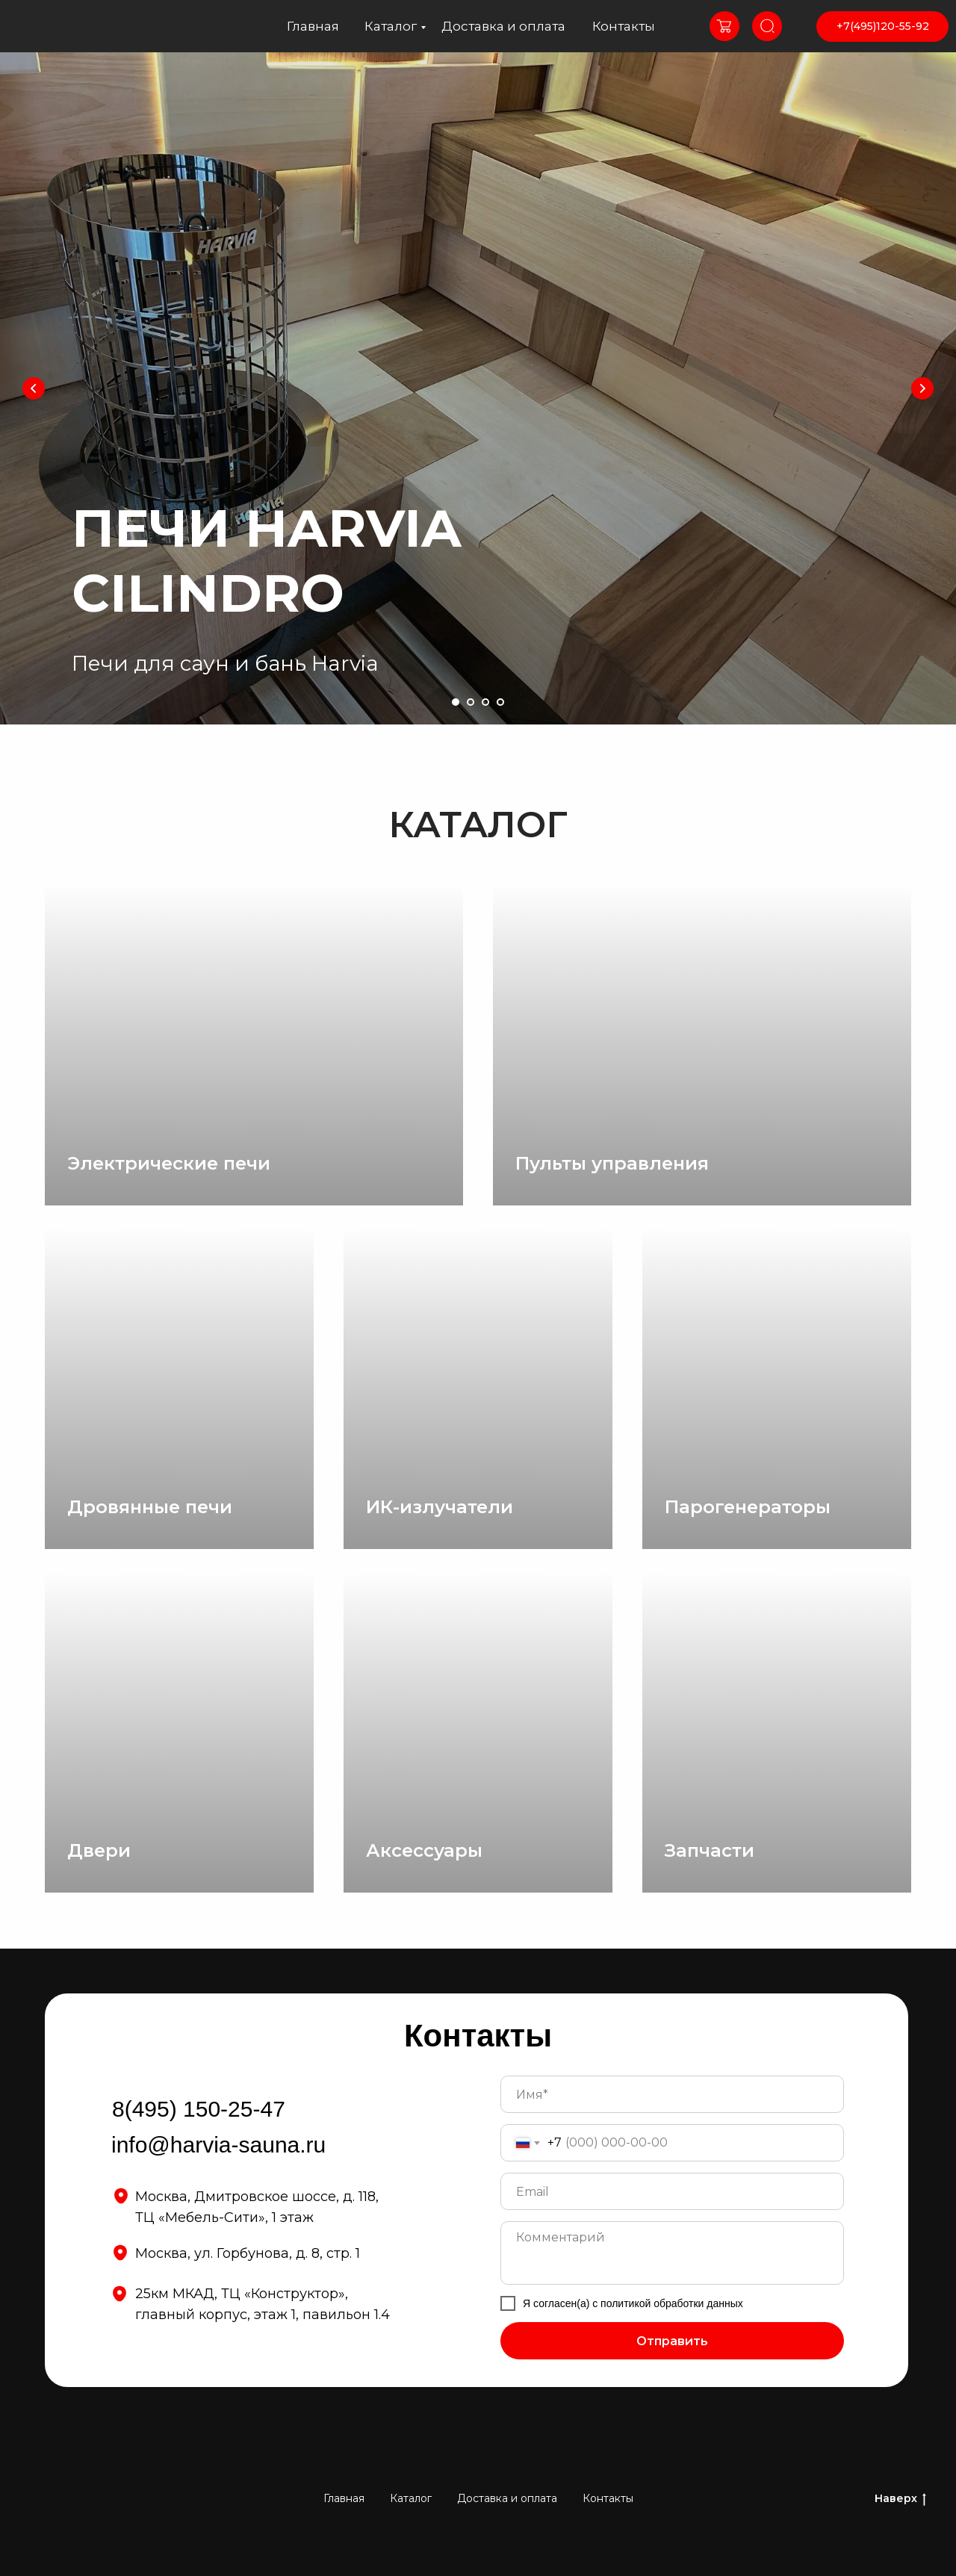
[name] (672, 2094)
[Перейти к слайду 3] (485, 702)
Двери (99, 1850)
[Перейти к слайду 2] (470, 702)
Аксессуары (424, 1850)
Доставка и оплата (503, 26)
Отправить (672, 2341)
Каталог (390, 26)
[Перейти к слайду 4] (500, 702)
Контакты (623, 26)
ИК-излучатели (439, 1507)
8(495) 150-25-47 (198, 2109)
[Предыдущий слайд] (33, 388)
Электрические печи (168, 1163)
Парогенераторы (748, 1507)
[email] (672, 2191)
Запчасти (709, 1850)
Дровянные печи (149, 1507)
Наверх (900, 2499)
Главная (313, 26)
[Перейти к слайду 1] (455, 702)
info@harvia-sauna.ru (218, 2144)
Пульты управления (612, 1163)
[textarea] (672, 2253)
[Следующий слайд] (922, 388)
